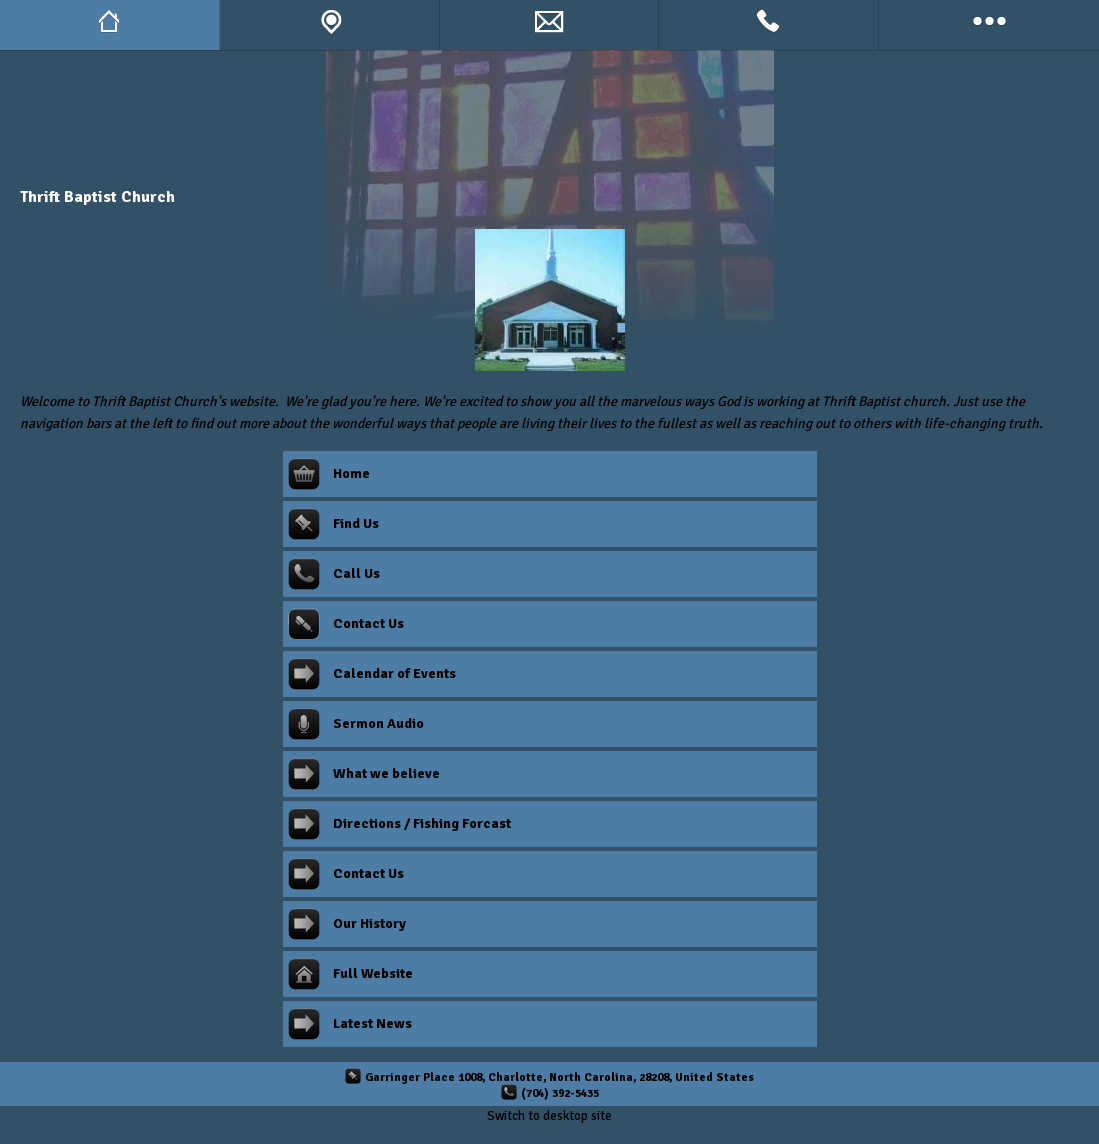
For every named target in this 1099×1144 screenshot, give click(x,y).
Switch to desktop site (549, 1116)
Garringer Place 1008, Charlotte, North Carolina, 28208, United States (559, 1077)
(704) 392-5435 (560, 1093)
